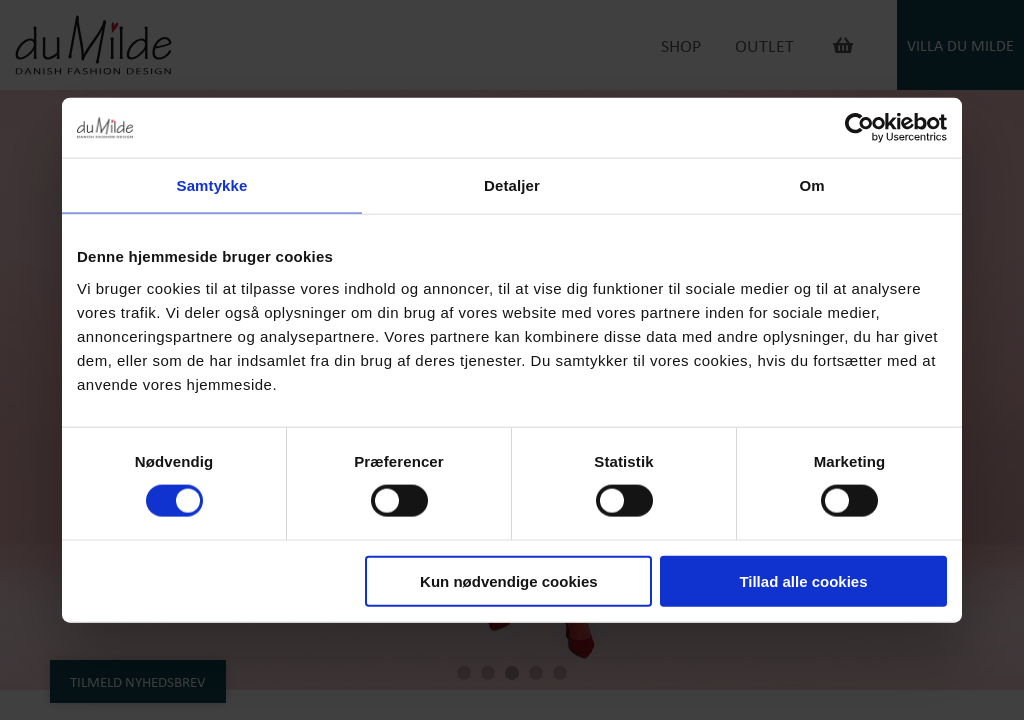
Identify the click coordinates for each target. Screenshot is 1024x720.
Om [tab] (811, 185)
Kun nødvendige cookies (509, 580)
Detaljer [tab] (512, 185)
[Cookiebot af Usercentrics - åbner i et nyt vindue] (859, 128)
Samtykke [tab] (212, 185)
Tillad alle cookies (803, 580)
